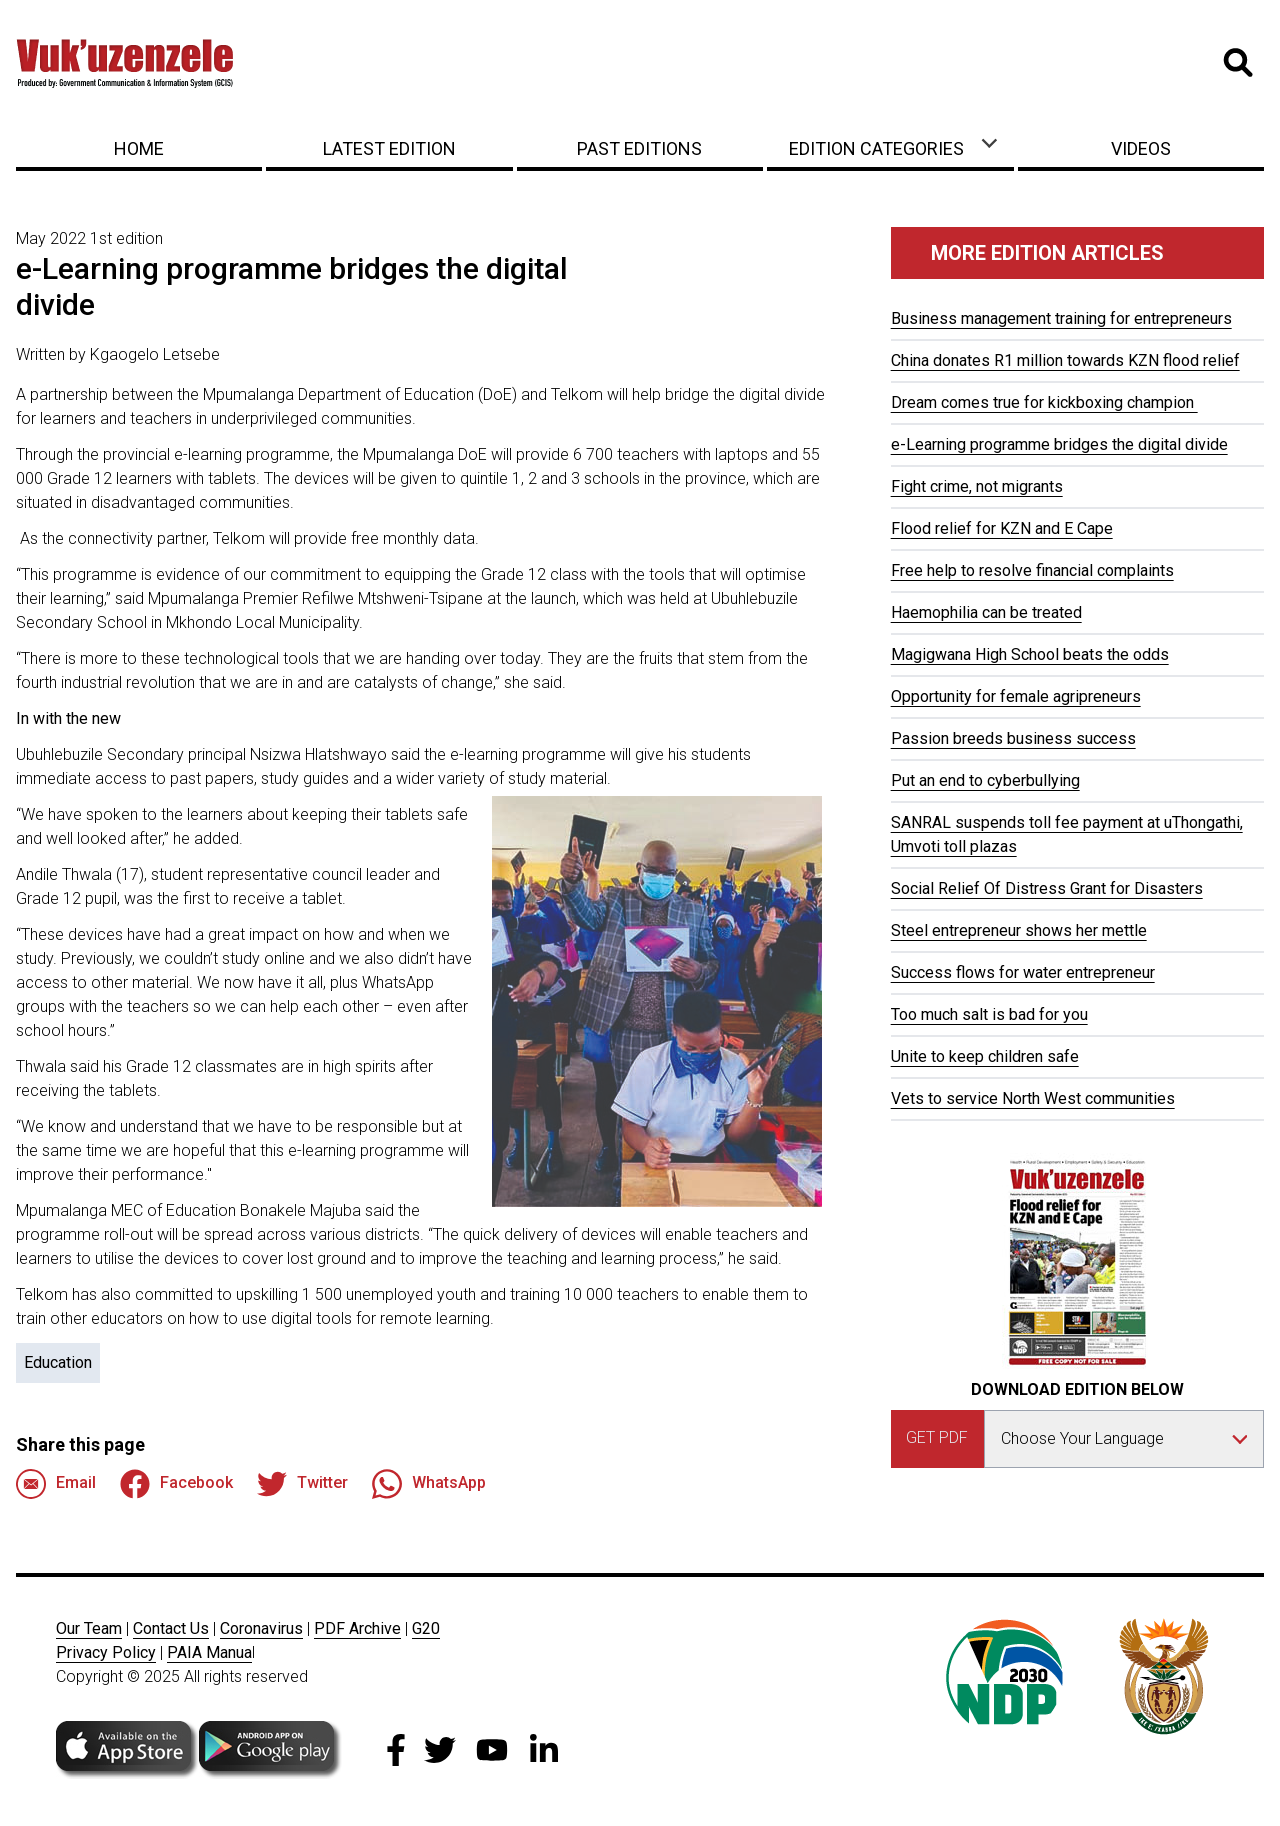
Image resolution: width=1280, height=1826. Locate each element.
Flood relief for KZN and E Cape (1002, 528)
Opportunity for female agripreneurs (1016, 696)
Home (139, 148)
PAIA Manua (209, 1652)
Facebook (176, 1484)
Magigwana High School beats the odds (1030, 654)
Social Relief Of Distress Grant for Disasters (1047, 888)
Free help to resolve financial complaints (1032, 570)
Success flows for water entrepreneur (1023, 972)
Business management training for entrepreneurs (1061, 318)
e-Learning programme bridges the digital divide (1059, 444)
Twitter (302, 1484)
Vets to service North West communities (1033, 1098)
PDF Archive (357, 1628)
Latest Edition (389, 148)
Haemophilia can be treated (986, 612)
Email (56, 1484)
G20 (426, 1628)
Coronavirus (261, 1628)
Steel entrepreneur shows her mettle (1019, 930)
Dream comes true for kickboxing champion (1044, 402)
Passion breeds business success (1013, 738)
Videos (1141, 148)
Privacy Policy (106, 1652)
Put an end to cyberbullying (985, 780)
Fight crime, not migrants (977, 486)
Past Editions (639, 148)
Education (58, 1362)
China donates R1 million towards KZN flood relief (1065, 360)
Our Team (89, 1628)
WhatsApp (429, 1484)
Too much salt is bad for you (989, 1014)
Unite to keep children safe (985, 1056)
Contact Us (171, 1628)
